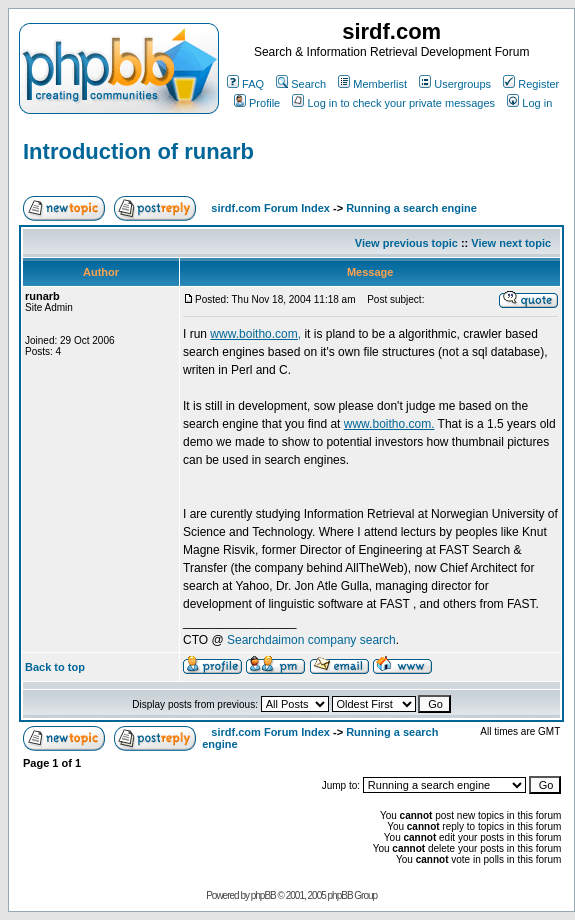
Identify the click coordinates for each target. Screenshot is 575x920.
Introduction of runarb (138, 151)
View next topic (511, 243)
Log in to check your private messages (393, 103)
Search (301, 84)
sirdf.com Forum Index (270, 208)
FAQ (245, 84)
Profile (257, 103)
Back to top (55, 667)
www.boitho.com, (255, 334)
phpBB (263, 895)
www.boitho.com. (389, 424)
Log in (529, 103)
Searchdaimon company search (311, 640)
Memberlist (372, 84)
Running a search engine (411, 208)
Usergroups (455, 84)
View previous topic (406, 243)
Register (531, 84)
